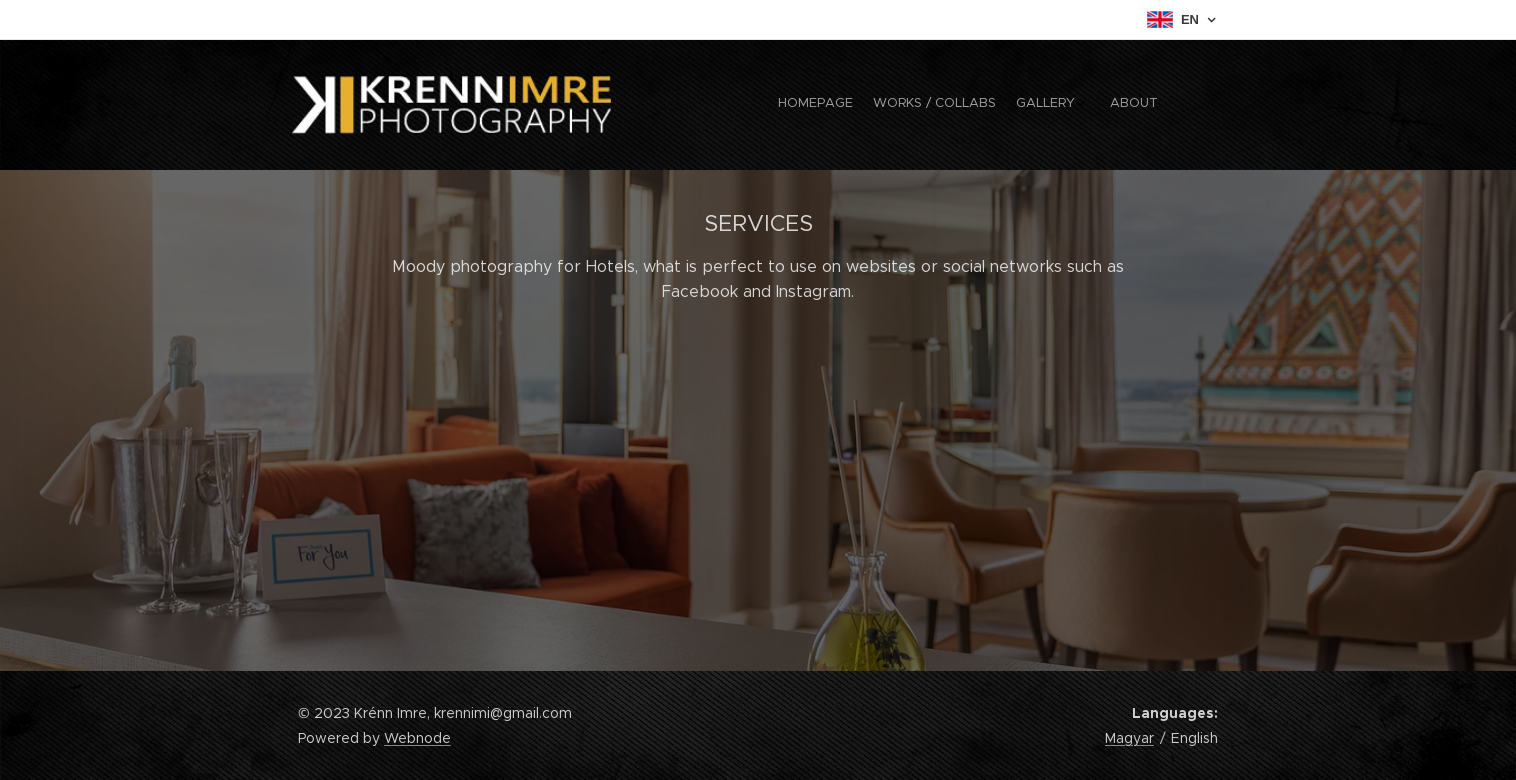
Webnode (417, 738)
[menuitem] (1085, 105)
